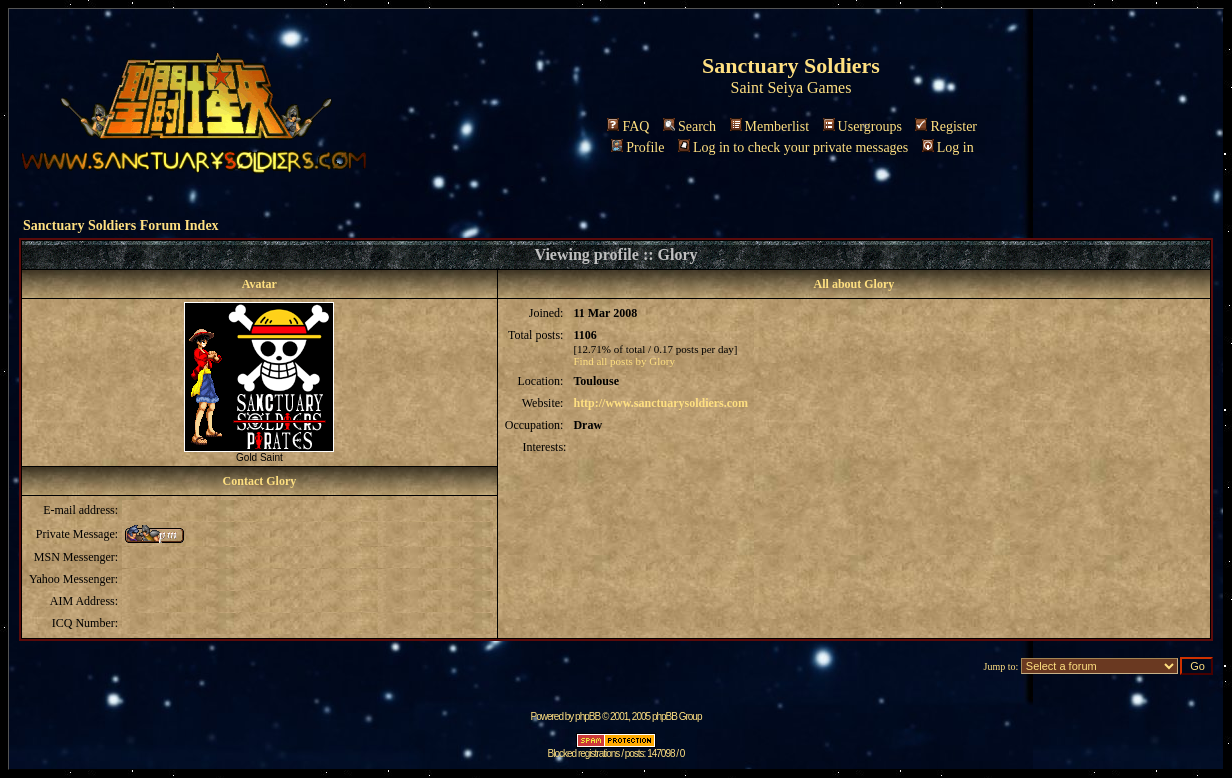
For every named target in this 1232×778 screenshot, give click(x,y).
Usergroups (862, 126)
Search (689, 126)
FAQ (628, 126)
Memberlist (770, 126)
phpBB (587, 716)
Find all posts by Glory (623, 361)
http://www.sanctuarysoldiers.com (660, 403)
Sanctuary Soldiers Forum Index (121, 225)
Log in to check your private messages (793, 147)
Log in (948, 147)
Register (946, 126)
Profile (637, 147)
